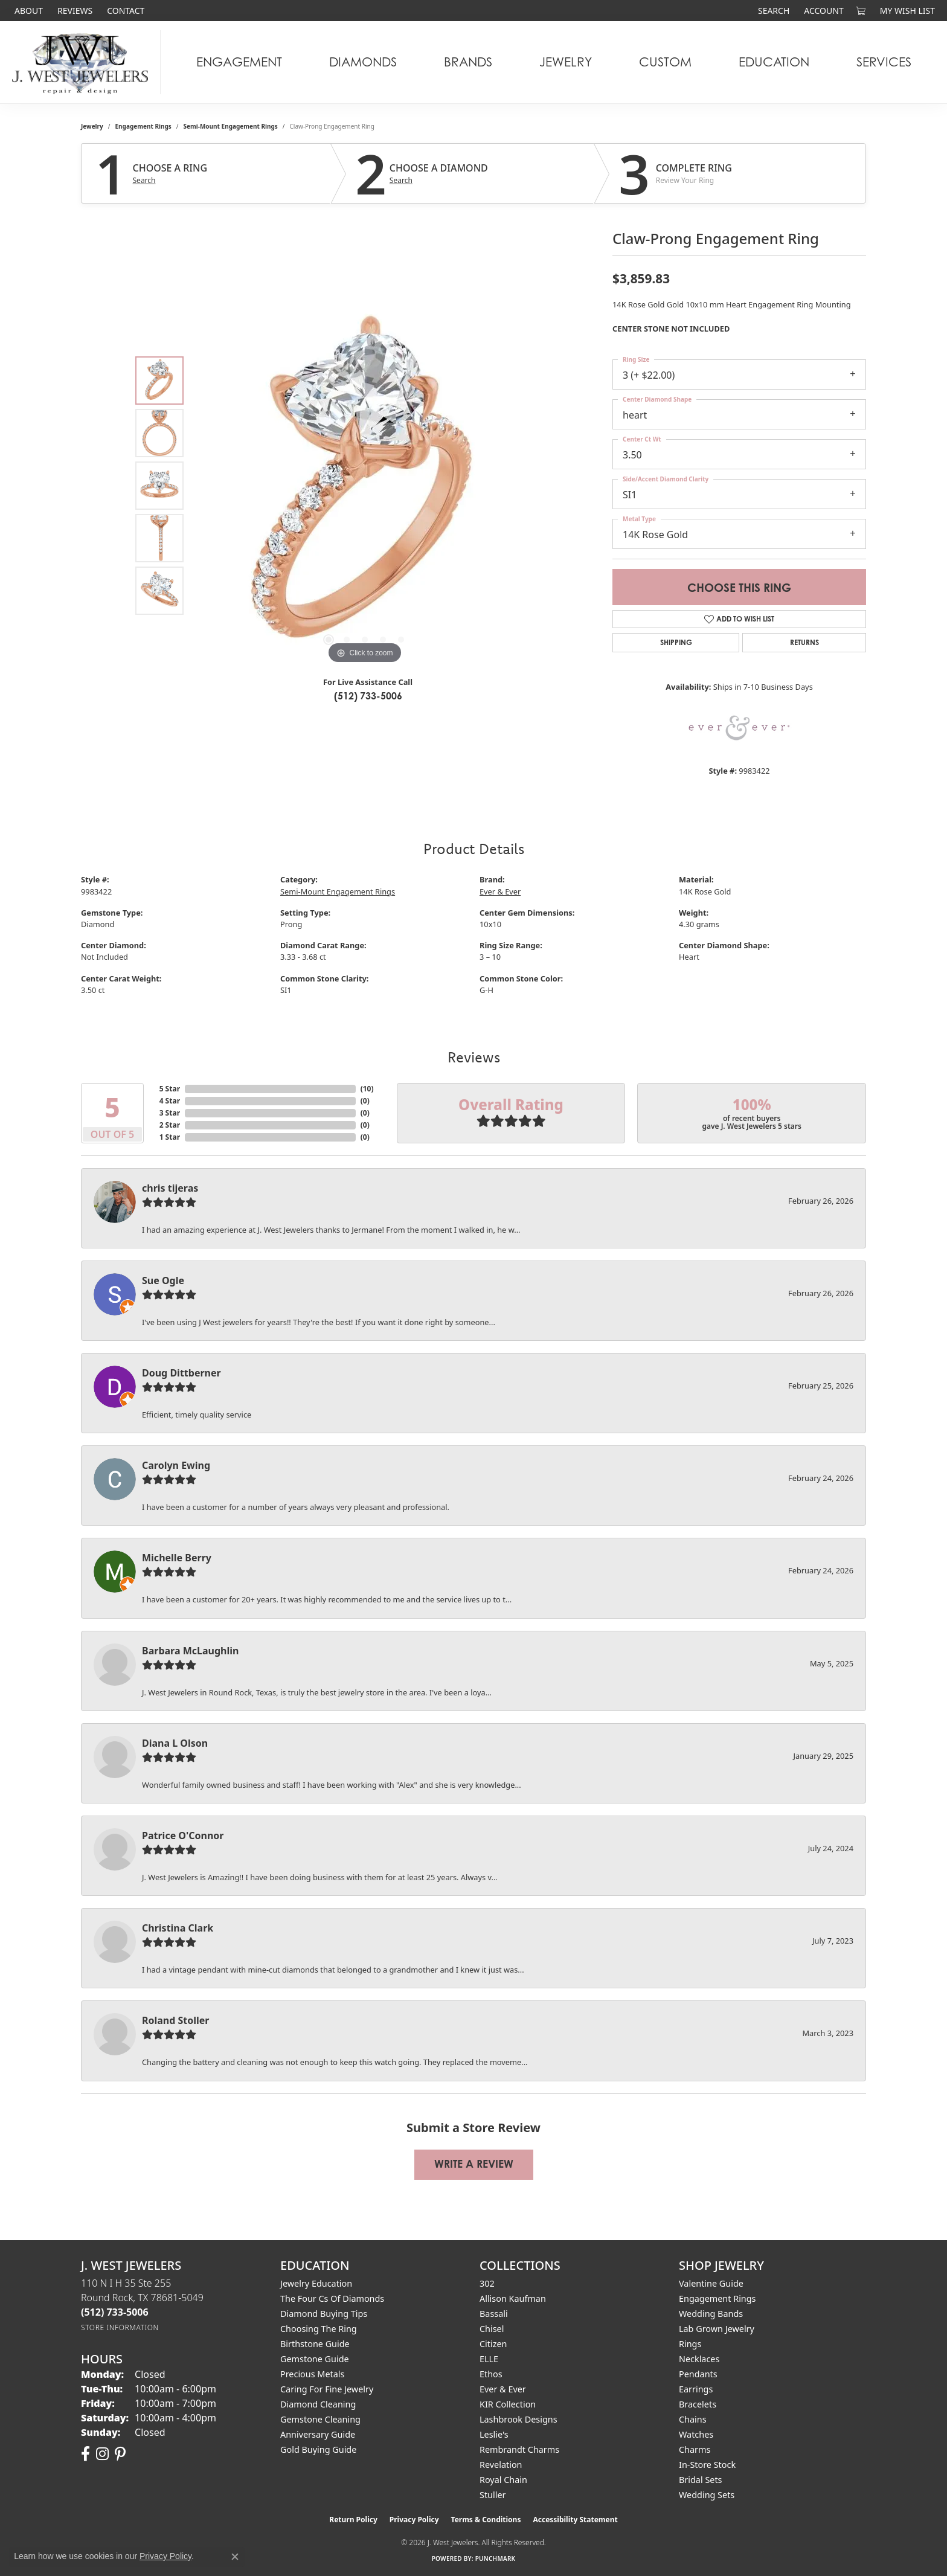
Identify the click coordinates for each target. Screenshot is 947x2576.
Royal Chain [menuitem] (503, 2479)
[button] (772, 10)
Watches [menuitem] (696, 2434)
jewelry (92, 126)
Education (774, 61)
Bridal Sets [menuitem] (700, 2479)
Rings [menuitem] (690, 2344)
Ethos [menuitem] (491, 2374)
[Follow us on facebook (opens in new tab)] (85, 2454)
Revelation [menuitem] (501, 2464)
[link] (27, 10)
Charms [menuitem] (694, 2449)
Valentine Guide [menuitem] (711, 2283)
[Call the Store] (115, 2312)
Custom (665, 61)
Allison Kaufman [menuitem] (513, 2298)
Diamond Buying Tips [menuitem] (323, 2313)
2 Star (169, 1125)
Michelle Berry (176, 1557)
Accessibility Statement (575, 2519)
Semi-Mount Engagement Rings (231, 126)
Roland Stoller (176, 2020)
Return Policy (353, 2519)
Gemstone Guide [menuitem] (314, 2359)
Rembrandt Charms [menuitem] (519, 2449)
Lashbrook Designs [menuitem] (518, 2419)
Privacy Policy (414, 2519)
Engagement (239, 61)
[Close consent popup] (235, 2556)
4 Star (169, 1101)
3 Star (169, 1113)
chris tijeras (170, 1188)
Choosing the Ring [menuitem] (318, 2328)
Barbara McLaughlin (190, 1650)
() (367, 1089)
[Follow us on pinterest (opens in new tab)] (120, 2454)
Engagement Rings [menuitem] (717, 2298)
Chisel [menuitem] (492, 2328)
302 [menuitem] (487, 2283)
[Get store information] (120, 2327)
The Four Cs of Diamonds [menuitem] (332, 2298)
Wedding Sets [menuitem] (706, 2495)
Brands (468, 61)
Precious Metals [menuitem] (312, 2374)
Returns (804, 642)
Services (883, 61)
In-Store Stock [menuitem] (707, 2464)
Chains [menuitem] (693, 2419)
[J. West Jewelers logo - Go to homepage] (83, 62)
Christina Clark (177, 1928)
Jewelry (565, 61)
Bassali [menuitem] (494, 2313)
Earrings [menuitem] (696, 2389)
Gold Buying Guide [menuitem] (318, 2449)
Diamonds (363, 61)
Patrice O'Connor (183, 1835)
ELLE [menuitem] (489, 2359)
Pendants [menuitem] (698, 2374)
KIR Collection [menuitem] (508, 2404)
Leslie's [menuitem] (494, 2434)
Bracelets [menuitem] (697, 2404)
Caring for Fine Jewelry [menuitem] (326, 2389)
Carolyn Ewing (176, 1465)
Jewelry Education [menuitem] (316, 2283)
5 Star (169, 1089)
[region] (365, 485)
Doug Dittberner (181, 1373)
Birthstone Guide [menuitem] (315, 2344)
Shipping (676, 642)
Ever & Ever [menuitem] (503, 2389)
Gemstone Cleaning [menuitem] (320, 2419)
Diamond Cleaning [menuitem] (318, 2404)
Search (144, 180)
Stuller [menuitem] (493, 2495)
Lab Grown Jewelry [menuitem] (716, 2328)
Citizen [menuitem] (493, 2344)
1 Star (169, 1137)
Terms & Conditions (486, 2519)
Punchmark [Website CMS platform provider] (495, 2558)
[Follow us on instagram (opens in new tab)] (102, 2454)
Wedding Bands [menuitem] (711, 2313)
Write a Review (473, 2163)
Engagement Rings (143, 126)
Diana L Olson (175, 1743)
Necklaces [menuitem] (699, 2359)
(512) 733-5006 (368, 696)
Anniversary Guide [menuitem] (317, 2434)
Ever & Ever (500, 891)
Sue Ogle (163, 1280)
